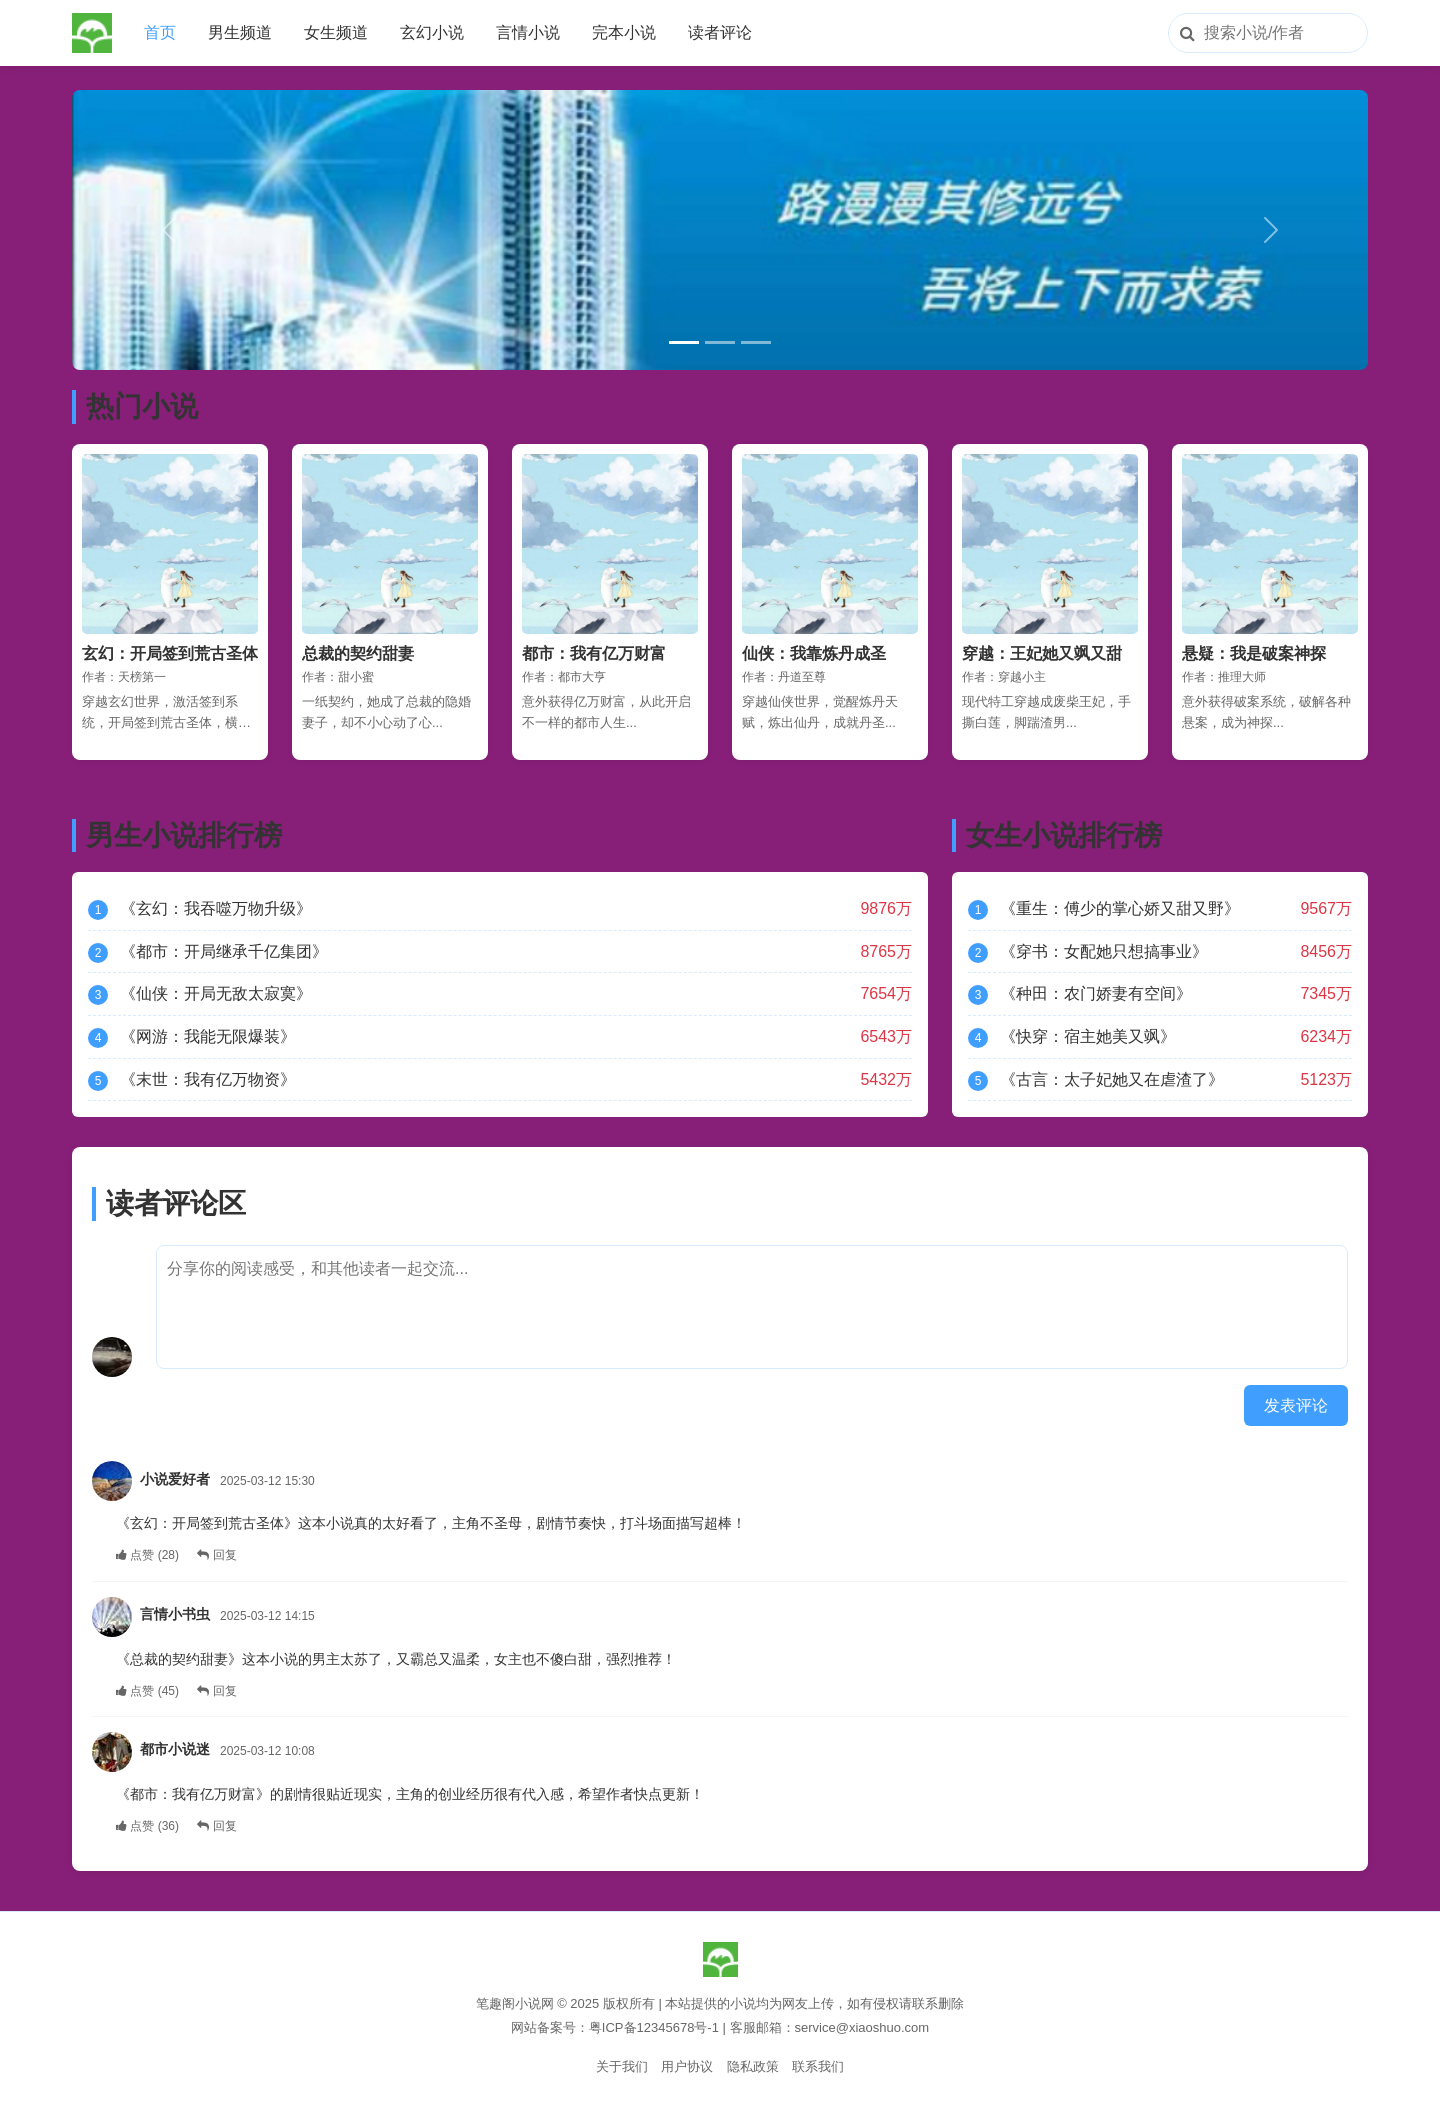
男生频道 (240, 32)
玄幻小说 (432, 32)
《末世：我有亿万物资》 (208, 1079)
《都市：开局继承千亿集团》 (224, 951)
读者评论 (720, 32)
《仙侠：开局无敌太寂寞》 (216, 993)
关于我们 (622, 2066)
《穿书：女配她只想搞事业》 (1104, 951)
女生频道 (336, 32)
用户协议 (687, 2066)
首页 (160, 32)
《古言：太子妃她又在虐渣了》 (1112, 1079)
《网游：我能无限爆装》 (208, 1036)
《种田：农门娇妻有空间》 (1096, 993)
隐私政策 (753, 2066)
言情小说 (528, 32)
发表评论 (1296, 1405)
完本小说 (624, 32)
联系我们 (818, 2066)
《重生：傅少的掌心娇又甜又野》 (1120, 908)
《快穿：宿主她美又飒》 (1088, 1036)
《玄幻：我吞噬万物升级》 (216, 908)
